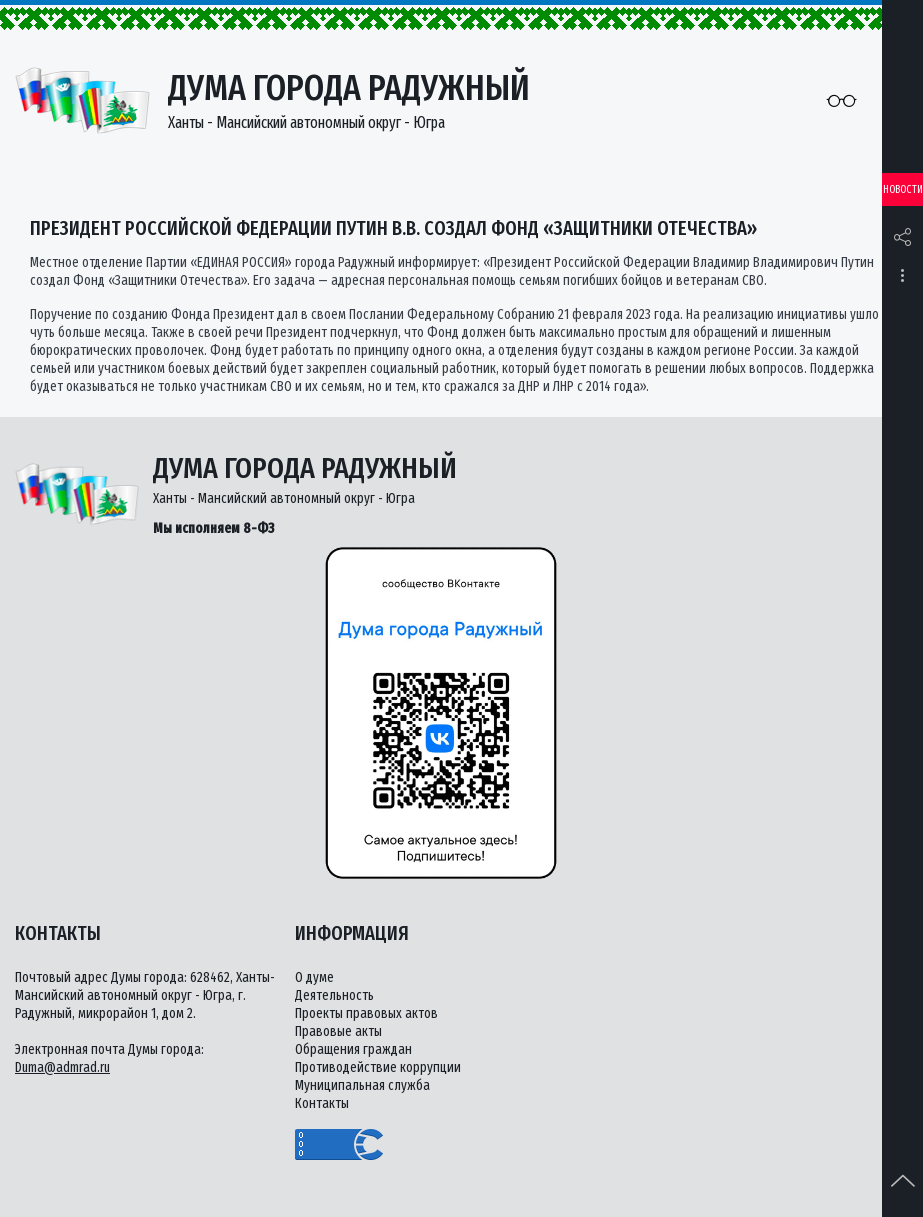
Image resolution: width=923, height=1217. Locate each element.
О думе (314, 977)
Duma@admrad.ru (62, 1067)
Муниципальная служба (362, 1085)
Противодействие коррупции (378, 1067)
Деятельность (334, 995)
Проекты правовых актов (366, 1013)
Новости (903, 189)
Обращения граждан (353, 1049)
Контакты (322, 1103)
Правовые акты (338, 1031)
